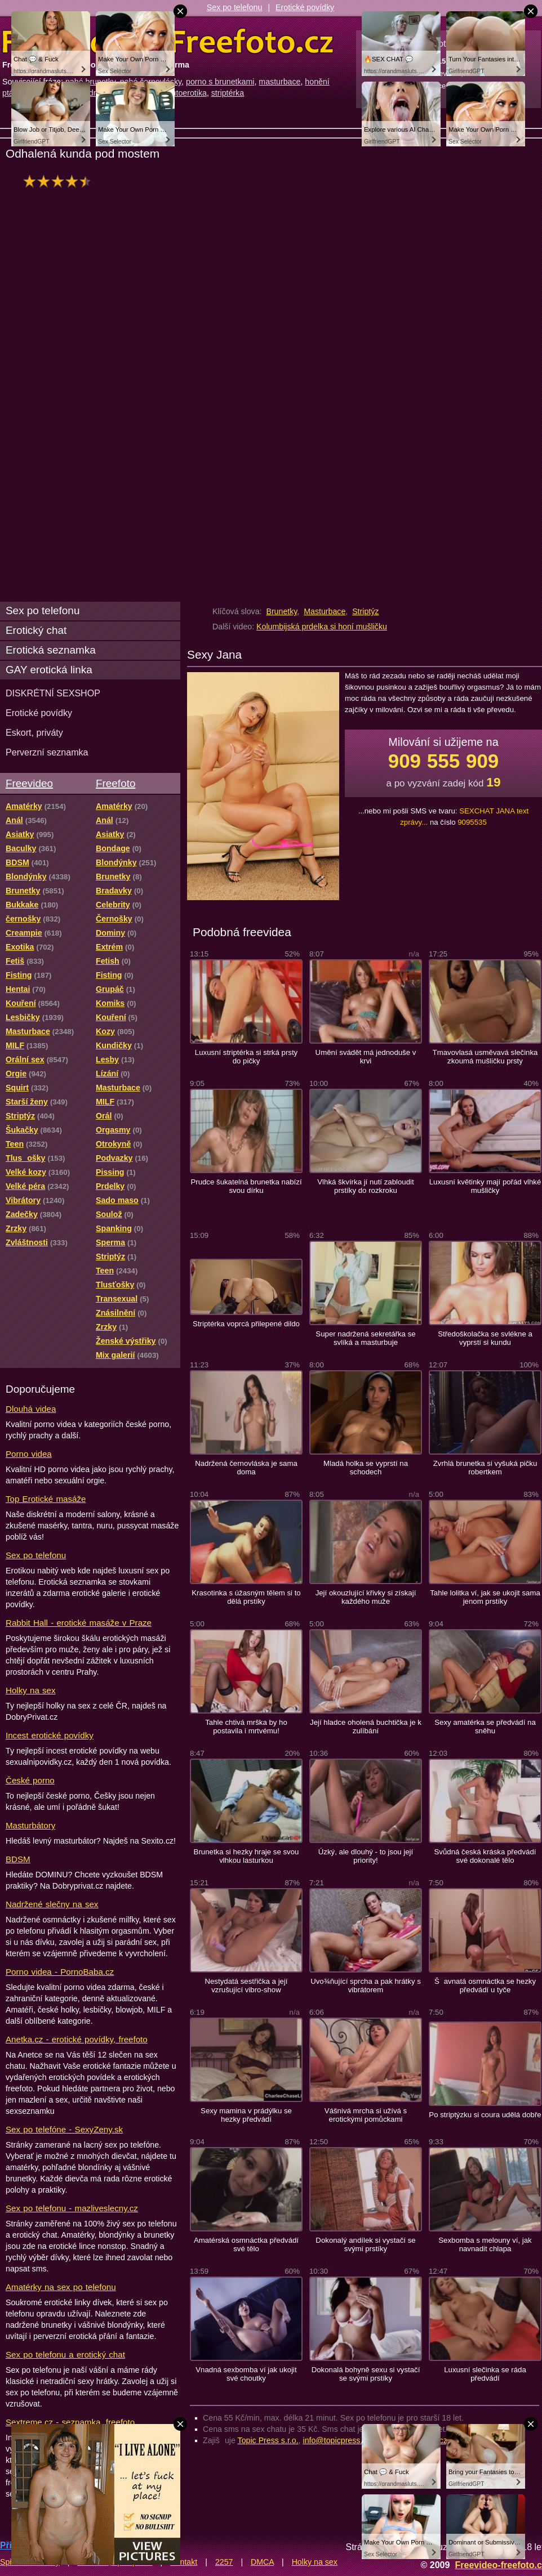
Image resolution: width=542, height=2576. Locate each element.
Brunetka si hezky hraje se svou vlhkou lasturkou (246, 1856)
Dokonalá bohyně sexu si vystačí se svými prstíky (366, 2373)
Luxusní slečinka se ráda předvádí (485, 2373)
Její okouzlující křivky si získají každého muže (366, 1597)
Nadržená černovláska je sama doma (246, 1467)
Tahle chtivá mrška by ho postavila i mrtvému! (246, 1726)
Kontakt (183, 2561)
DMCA (262, 2561)
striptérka (227, 92)
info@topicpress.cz (337, 2440)
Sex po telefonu (235, 7)
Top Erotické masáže (46, 1499)
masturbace (279, 81)
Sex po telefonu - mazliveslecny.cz (72, 2208)
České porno (30, 1780)
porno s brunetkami (220, 81)
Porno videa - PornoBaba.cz (60, 1971)
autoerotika (187, 92)
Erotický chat (36, 630)
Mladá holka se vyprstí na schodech (365, 1467)
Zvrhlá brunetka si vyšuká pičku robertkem (485, 1467)
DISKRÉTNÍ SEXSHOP (53, 693)
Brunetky (281, 611)
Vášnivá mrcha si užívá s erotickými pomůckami (366, 2115)
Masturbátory (30, 1825)
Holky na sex (31, 1690)
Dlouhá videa (31, 1409)
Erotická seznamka (51, 650)
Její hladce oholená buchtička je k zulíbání (365, 1726)
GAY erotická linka (49, 670)
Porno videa (29, 1454)
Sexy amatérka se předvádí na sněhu (485, 1726)
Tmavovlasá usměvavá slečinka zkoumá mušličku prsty (485, 1056)
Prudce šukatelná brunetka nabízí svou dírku (245, 1186)
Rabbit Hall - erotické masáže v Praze (79, 1622)
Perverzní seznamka (47, 752)
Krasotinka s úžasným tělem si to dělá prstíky (246, 1597)
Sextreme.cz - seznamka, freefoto (70, 2422)
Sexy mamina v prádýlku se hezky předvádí (246, 2115)
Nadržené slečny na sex (52, 1904)
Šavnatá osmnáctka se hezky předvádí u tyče (485, 1985)
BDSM (18, 1859)
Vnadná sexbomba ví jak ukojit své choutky (246, 2373)
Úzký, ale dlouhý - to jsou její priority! (365, 1856)
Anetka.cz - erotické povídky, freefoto (77, 2039)
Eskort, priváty (34, 732)
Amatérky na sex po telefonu (61, 2287)
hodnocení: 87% (61, 181)
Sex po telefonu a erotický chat (65, 2354)
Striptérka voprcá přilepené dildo (246, 1324)
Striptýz (365, 611)
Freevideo (29, 783)
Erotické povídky (305, 7)
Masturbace (324, 611)
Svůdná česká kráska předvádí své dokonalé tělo (485, 1856)
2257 (224, 2561)
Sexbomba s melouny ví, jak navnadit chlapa (485, 2244)
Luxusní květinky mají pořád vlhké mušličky (485, 1186)
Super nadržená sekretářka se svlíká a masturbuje (365, 1338)
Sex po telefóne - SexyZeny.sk (64, 2129)
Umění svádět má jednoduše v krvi (366, 1056)
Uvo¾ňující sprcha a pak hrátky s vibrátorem (365, 1985)
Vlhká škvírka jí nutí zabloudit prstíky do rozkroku (365, 1186)
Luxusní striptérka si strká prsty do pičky (246, 1056)
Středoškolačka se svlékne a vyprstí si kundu (485, 1338)
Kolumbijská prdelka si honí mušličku (321, 626)
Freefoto (115, 783)
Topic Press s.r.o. (268, 2440)
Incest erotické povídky (50, 1735)
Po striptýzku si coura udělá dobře (485, 2114)
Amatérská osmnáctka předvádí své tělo (246, 2244)
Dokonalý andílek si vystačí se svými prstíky (365, 2244)
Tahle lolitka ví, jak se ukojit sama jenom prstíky (485, 1597)
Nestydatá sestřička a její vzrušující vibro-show (246, 1985)
